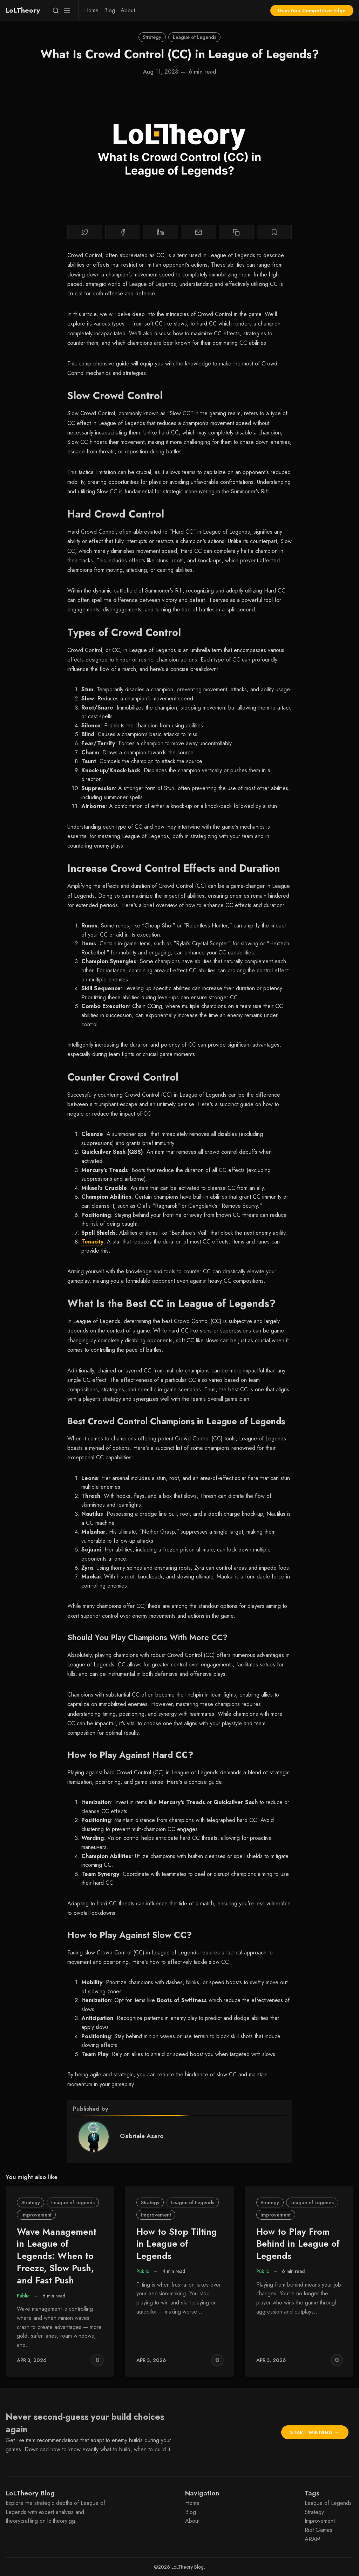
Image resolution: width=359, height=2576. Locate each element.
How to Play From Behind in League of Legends (298, 2244)
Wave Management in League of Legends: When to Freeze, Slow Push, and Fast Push (56, 2256)
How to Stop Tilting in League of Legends (176, 2244)
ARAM (312, 2539)
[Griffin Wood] (97, 2360)
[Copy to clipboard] (236, 232)
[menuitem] (91, 10)
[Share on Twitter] (84, 232)
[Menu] (67, 10)
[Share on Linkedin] (160, 232)
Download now (42, 2449)
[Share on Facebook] (122, 232)
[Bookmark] (274, 232)
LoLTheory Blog (187, 2566)
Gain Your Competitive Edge (312, 10)
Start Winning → (314, 2432)
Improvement (36, 2214)
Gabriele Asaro (142, 2135)
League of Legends (194, 37)
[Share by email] (198, 232)
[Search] (55, 10)
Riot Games (318, 2530)
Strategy (152, 37)
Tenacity (92, 1242)
